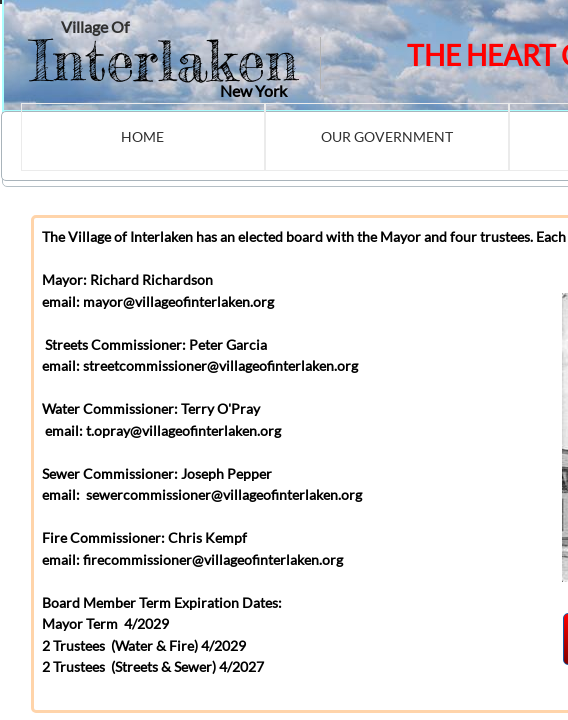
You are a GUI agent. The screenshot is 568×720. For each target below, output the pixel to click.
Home (142, 136)
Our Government (387, 136)
